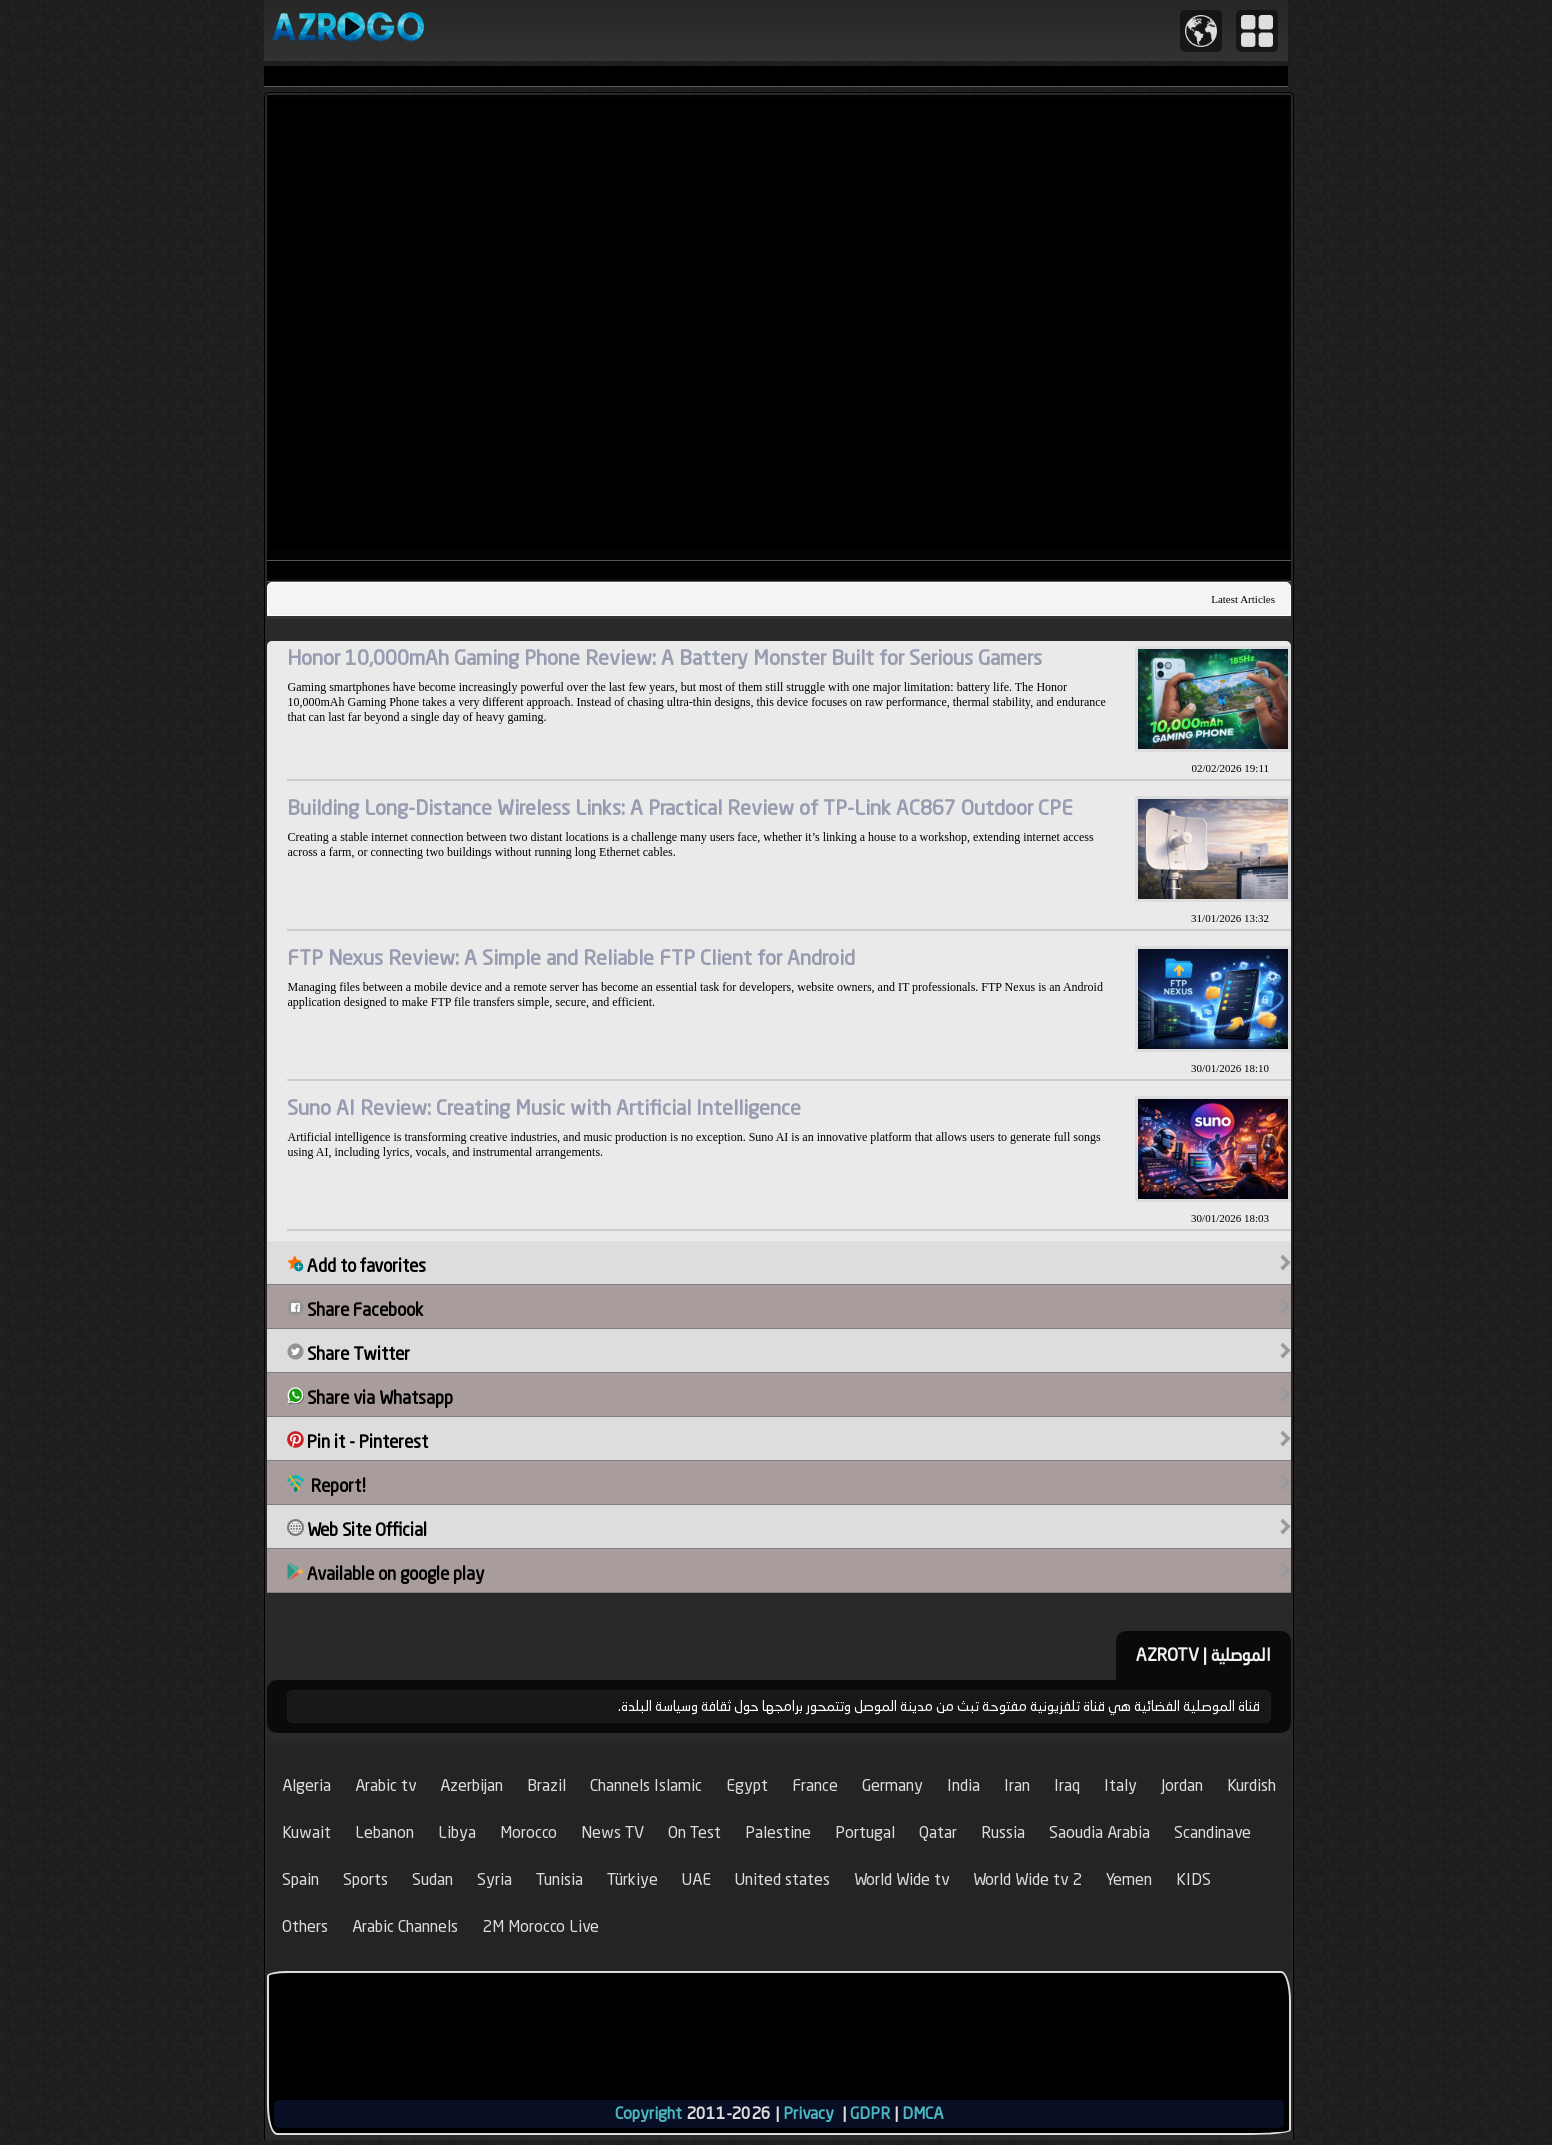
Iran (1017, 1785)
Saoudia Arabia (1099, 1832)
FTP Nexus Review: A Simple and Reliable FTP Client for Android (571, 957)
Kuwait (306, 1832)
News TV (612, 1832)
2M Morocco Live (540, 1926)
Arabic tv (385, 1785)
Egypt (747, 1785)
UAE (696, 1879)
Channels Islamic (646, 1785)
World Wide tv (901, 1879)
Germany (892, 1785)
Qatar (938, 1832)
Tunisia (559, 1879)
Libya (457, 1832)
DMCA (922, 2113)
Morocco (528, 1832)
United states (782, 1879)
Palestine (778, 1832)
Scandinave (1212, 1832)
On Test (694, 1832)
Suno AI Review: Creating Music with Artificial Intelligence (544, 1107)
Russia (1003, 1832)
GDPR (870, 2113)
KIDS (1193, 1879)
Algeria (306, 1785)
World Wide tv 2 (1027, 1879)
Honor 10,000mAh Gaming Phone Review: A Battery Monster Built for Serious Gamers (664, 657)
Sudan (432, 1879)
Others (305, 1926)
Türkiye (632, 1879)
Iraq (1067, 1785)
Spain (300, 1879)
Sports (365, 1879)
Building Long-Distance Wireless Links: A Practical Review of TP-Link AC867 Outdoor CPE (680, 807)
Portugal (865, 1832)
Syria (494, 1879)
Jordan (1182, 1785)
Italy (1120, 1785)
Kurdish (1251, 1785)
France (815, 1785)
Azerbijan (471, 1785)
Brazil (546, 1785)
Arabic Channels (405, 1926)
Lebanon (384, 1832)
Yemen (1129, 1879)
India (963, 1785)
